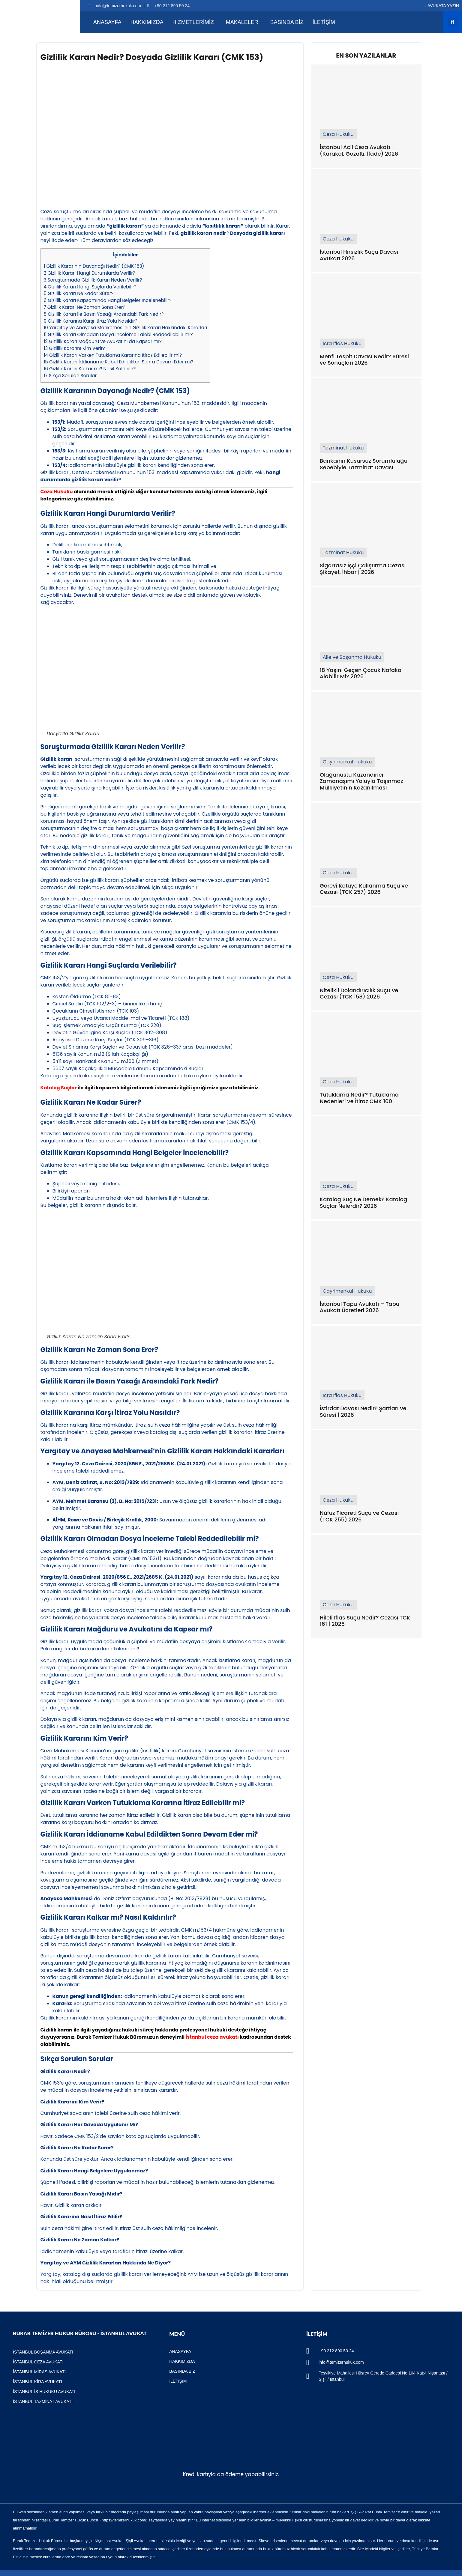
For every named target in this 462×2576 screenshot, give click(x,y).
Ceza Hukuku (56, 491)
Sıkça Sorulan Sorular (70, 375)
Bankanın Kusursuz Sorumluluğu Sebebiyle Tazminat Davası (363, 464)
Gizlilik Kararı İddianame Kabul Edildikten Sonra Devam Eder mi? (119, 362)
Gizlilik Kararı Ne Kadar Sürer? (79, 293)
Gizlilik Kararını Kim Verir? (74, 348)
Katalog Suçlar (58, 1087)
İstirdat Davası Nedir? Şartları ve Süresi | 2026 (363, 1411)
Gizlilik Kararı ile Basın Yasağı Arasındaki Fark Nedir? (104, 314)
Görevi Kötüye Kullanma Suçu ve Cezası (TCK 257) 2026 (364, 889)
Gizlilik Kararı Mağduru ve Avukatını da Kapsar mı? (103, 341)
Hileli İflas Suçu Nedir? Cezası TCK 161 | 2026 (365, 1621)
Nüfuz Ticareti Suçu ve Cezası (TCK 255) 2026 (359, 1516)
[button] (453, 22)
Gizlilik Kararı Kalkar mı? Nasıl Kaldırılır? (90, 369)
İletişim (324, 22)
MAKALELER (242, 22)
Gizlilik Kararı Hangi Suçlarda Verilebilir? (90, 287)
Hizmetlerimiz (193, 22)
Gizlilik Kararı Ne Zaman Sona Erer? (84, 307)
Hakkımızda (147, 22)
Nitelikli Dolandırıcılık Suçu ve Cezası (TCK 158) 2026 (359, 994)
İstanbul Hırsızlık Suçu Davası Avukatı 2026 (359, 255)
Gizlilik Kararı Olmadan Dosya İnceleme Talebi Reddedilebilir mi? (118, 334)
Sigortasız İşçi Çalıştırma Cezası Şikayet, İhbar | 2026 (363, 569)
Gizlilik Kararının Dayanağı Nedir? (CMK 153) (94, 266)
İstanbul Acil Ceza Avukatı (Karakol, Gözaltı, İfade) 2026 (359, 150)
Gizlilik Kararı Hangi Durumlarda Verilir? (89, 273)
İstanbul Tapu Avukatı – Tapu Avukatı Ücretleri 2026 (360, 1307)
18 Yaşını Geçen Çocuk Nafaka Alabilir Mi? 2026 (360, 673)
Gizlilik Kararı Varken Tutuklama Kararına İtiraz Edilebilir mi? (113, 355)
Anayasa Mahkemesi (66, 1898)
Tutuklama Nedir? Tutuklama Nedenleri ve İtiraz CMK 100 (359, 1098)
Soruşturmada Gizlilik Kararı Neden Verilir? (93, 280)
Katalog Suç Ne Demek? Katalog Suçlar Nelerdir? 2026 (363, 1202)
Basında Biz (287, 22)
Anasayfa (107, 22)
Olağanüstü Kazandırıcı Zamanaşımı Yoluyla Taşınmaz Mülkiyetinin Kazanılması (361, 781)
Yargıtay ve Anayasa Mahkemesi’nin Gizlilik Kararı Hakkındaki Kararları (125, 327)
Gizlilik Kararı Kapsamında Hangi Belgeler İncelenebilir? (108, 300)
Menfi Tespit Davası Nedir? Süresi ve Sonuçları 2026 (364, 360)
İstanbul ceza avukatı (212, 2037)
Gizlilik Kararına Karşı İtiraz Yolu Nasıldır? (90, 321)
